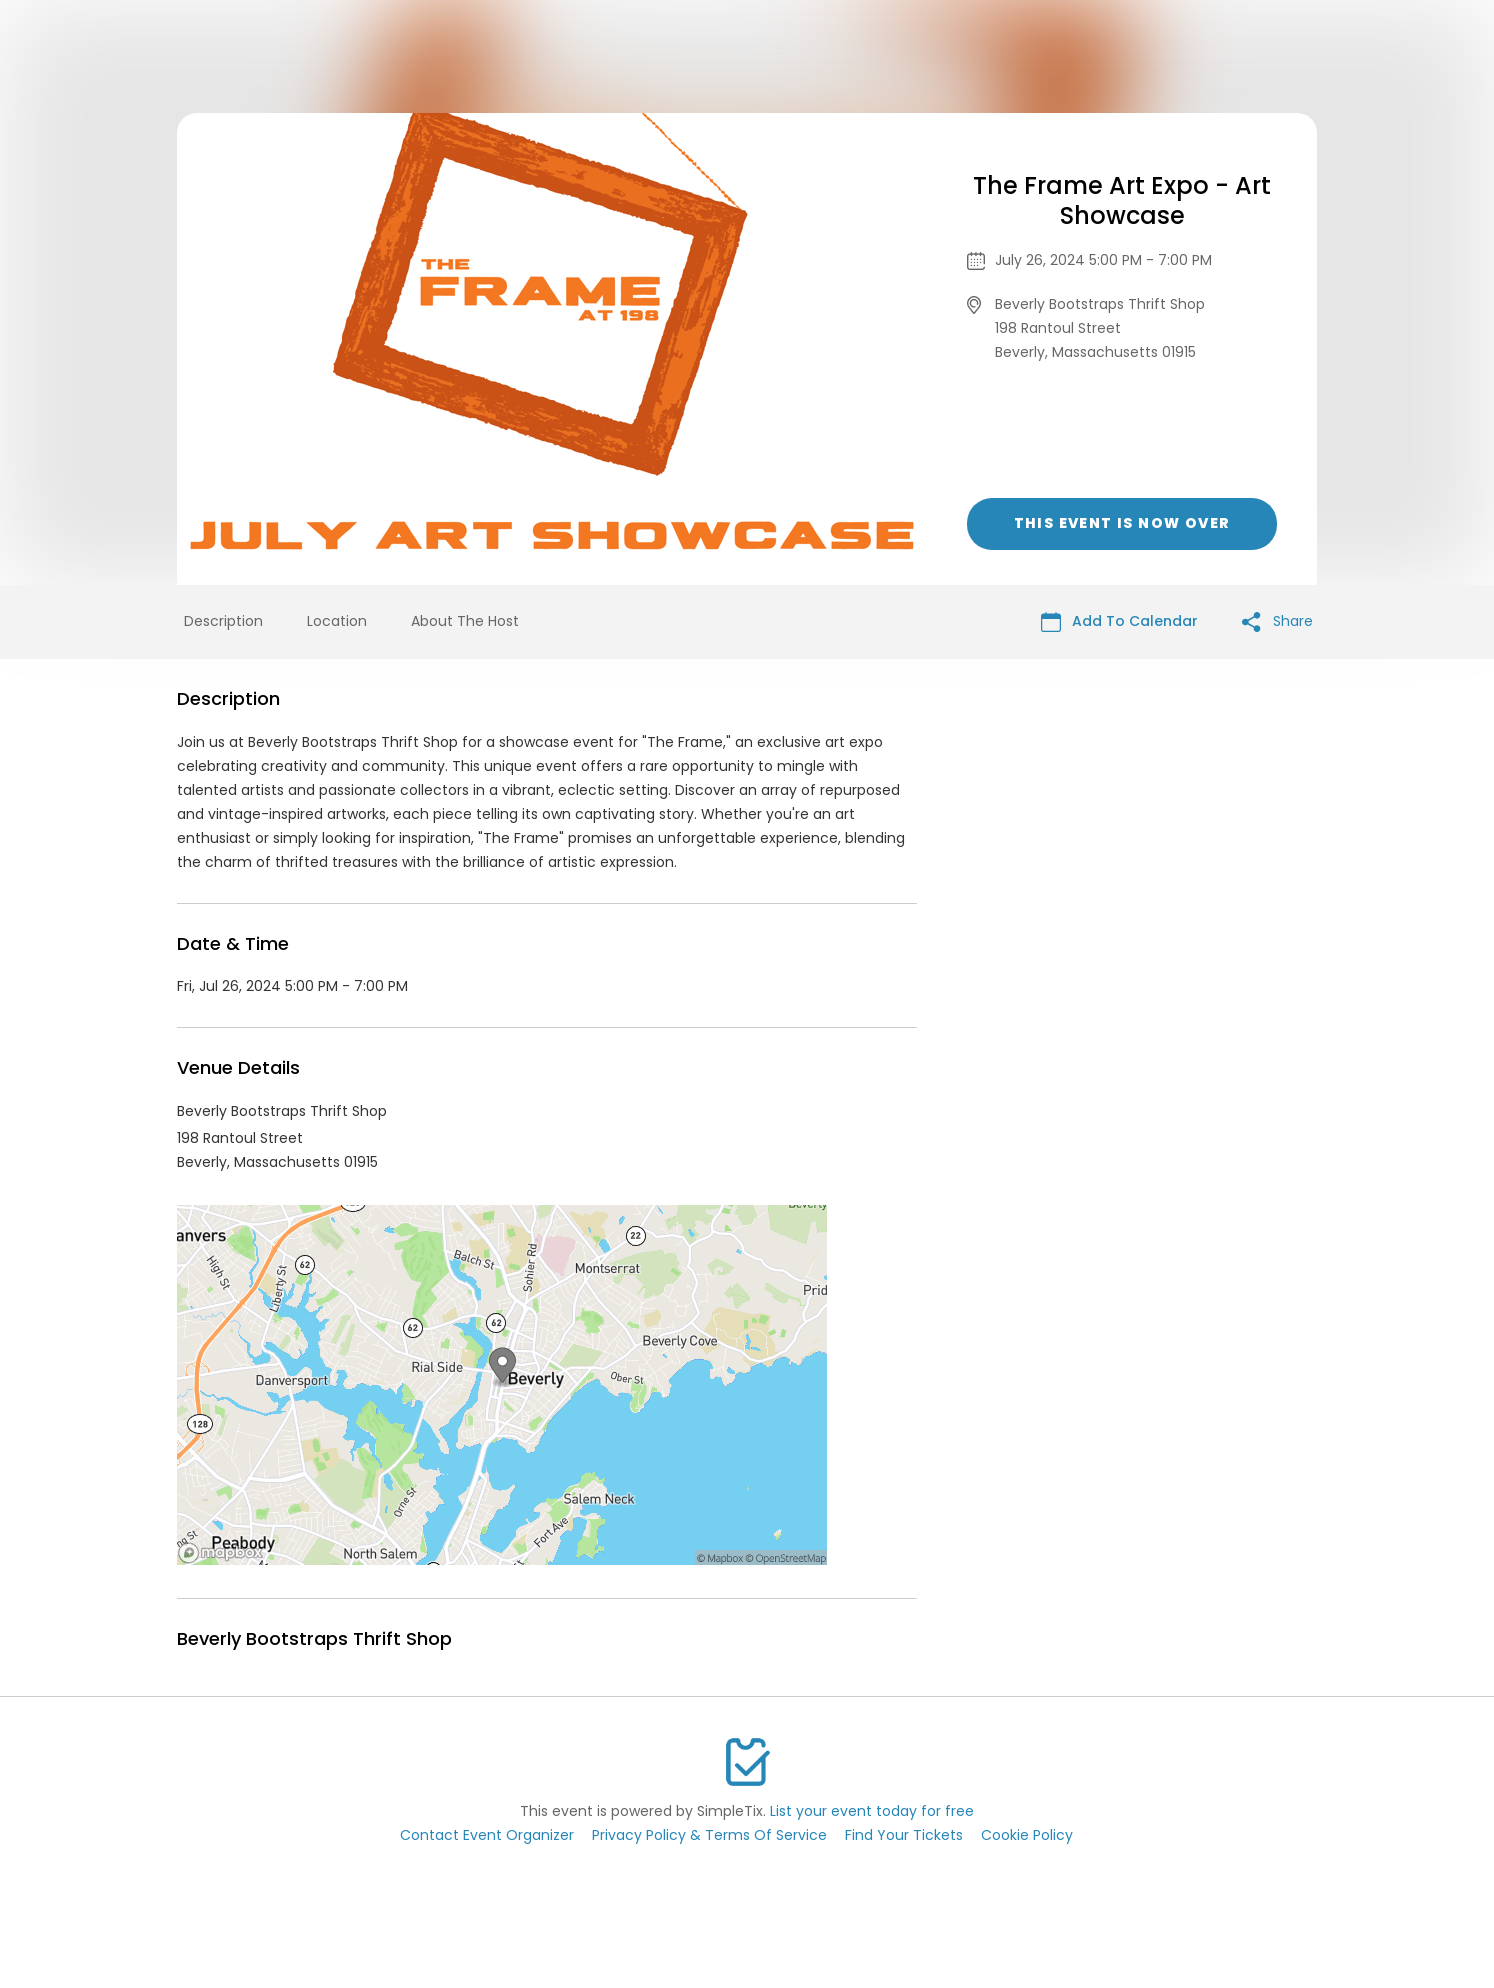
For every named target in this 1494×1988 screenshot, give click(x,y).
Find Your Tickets (904, 1835)
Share (1277, 621)
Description (223, 621)
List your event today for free (872, 1811)
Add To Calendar (1119, 621)
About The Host (465, 621)
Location (337, 621)
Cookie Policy (1027, 1835)
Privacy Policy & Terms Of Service (709, 1835)
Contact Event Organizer (487, 1835)
